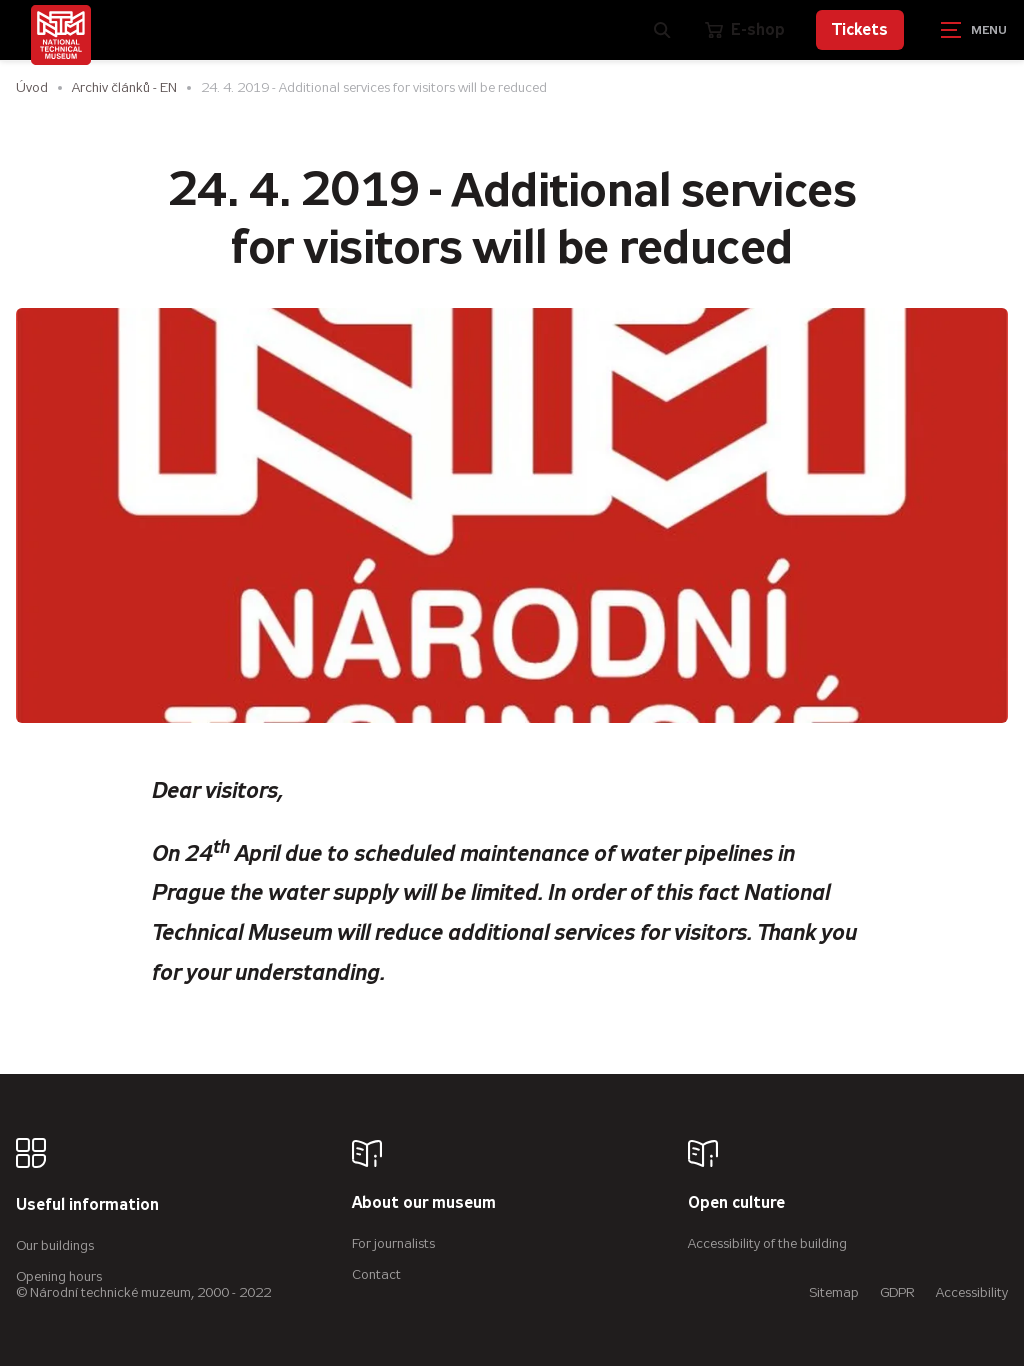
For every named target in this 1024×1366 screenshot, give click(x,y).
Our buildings (55, 1245)
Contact (376, 1274)
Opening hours (59, 1276)
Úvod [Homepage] (32, 87)
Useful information (87, 1205)
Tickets (860, 29)
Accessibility (972, 1292)
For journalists (393, 1243)
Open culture (736, 1203)
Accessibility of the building (767, 1243)
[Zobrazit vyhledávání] (663, 30)
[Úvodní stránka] (61, 35)
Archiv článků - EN (124, 87)
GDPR (897, 1292)
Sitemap (834, 1292)
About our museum (424, 1203)
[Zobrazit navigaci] (974, 30)
